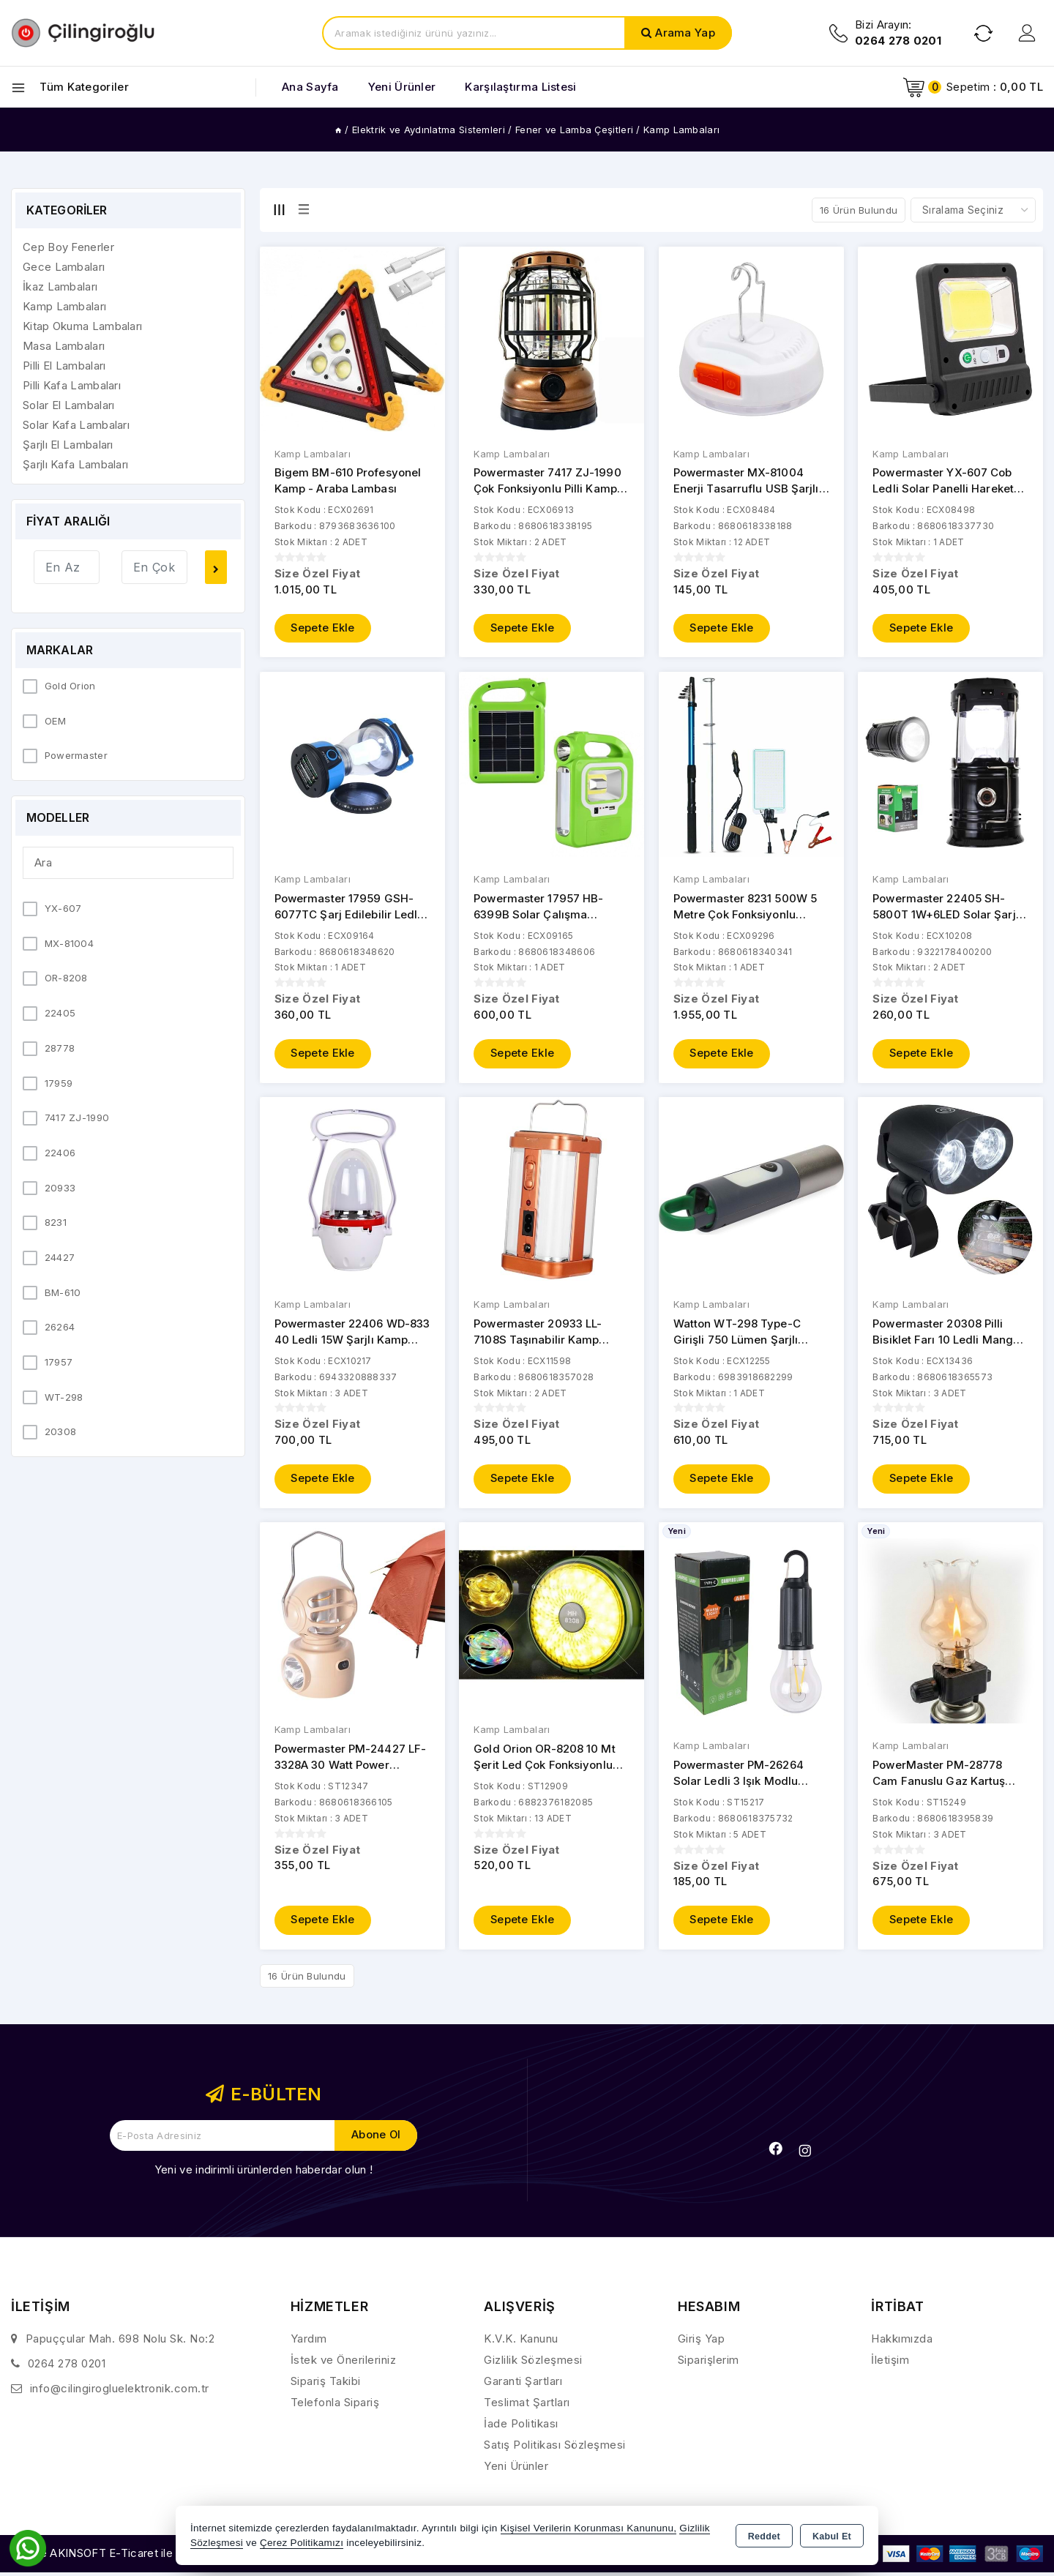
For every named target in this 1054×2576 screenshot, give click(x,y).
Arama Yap (685, 33)
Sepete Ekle (323, 629)
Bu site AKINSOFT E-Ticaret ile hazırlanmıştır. (128, 2557)
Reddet (764, 2536)
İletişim (890, 2363)
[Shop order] (973, 210)
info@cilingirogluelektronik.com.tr (119, 2392)
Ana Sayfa (310, 87)
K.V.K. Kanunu (521, 2342)
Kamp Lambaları (312, 454)
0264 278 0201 (67, 2367)
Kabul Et (831, 2536)
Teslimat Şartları (527, 2406)
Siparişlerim (708, 2363)
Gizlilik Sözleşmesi (533, 2363)
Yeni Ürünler (516, 2469)
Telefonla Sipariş (335, 2406)
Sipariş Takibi (326, 2385)
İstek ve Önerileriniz (344, 2363)
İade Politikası (521, 2427)
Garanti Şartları (523, 2385)
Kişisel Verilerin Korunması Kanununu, (589, 2528)
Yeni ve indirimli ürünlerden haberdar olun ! (263, 2173)
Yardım (309, 2342)
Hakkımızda (901, 2342)
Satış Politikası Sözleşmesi (555, 2448)
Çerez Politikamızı (301, 2542)
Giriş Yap (701, 2342)
